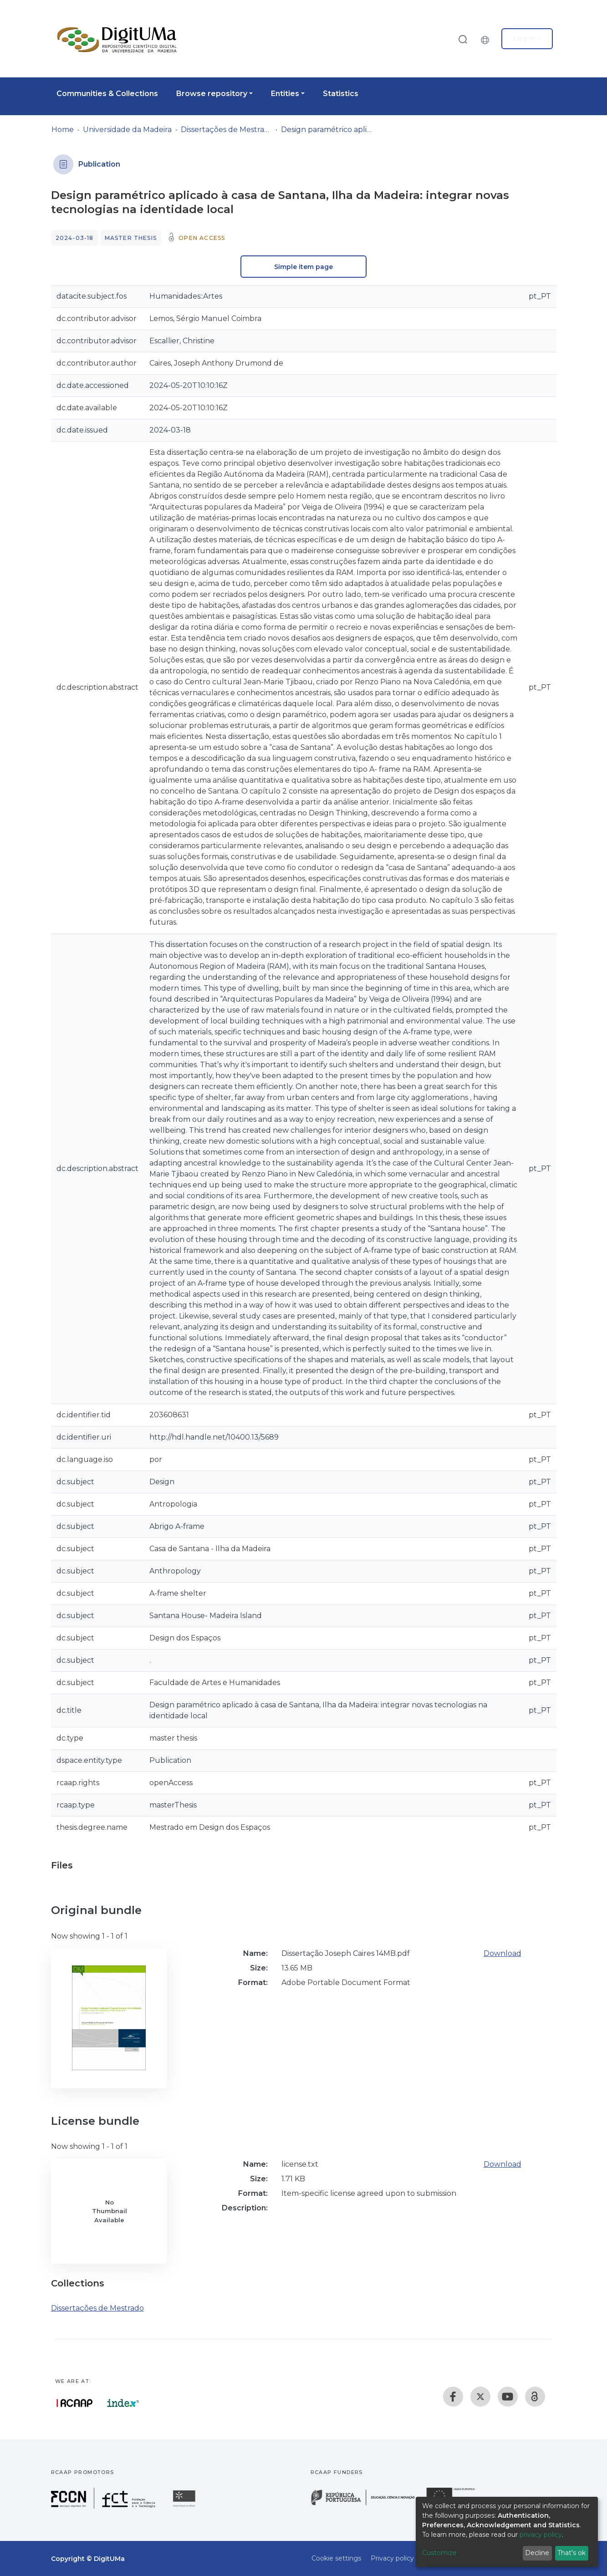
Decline (537, 2553)
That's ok (571, 2553)
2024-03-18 (75, 237)
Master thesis (131, 237)
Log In (524, 39)
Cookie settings (336, 2558)
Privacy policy (392, 2558)
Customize (439, 2553)
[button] (487, 38)
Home (62, 129)
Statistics (340, 93)
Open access (202, 237)
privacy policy (541, 2534)
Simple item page (303, 267)
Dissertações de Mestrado (226, 129)
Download (502, 1953)
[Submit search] (462, 38)
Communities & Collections (107, 93)
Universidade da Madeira (127, 129)
